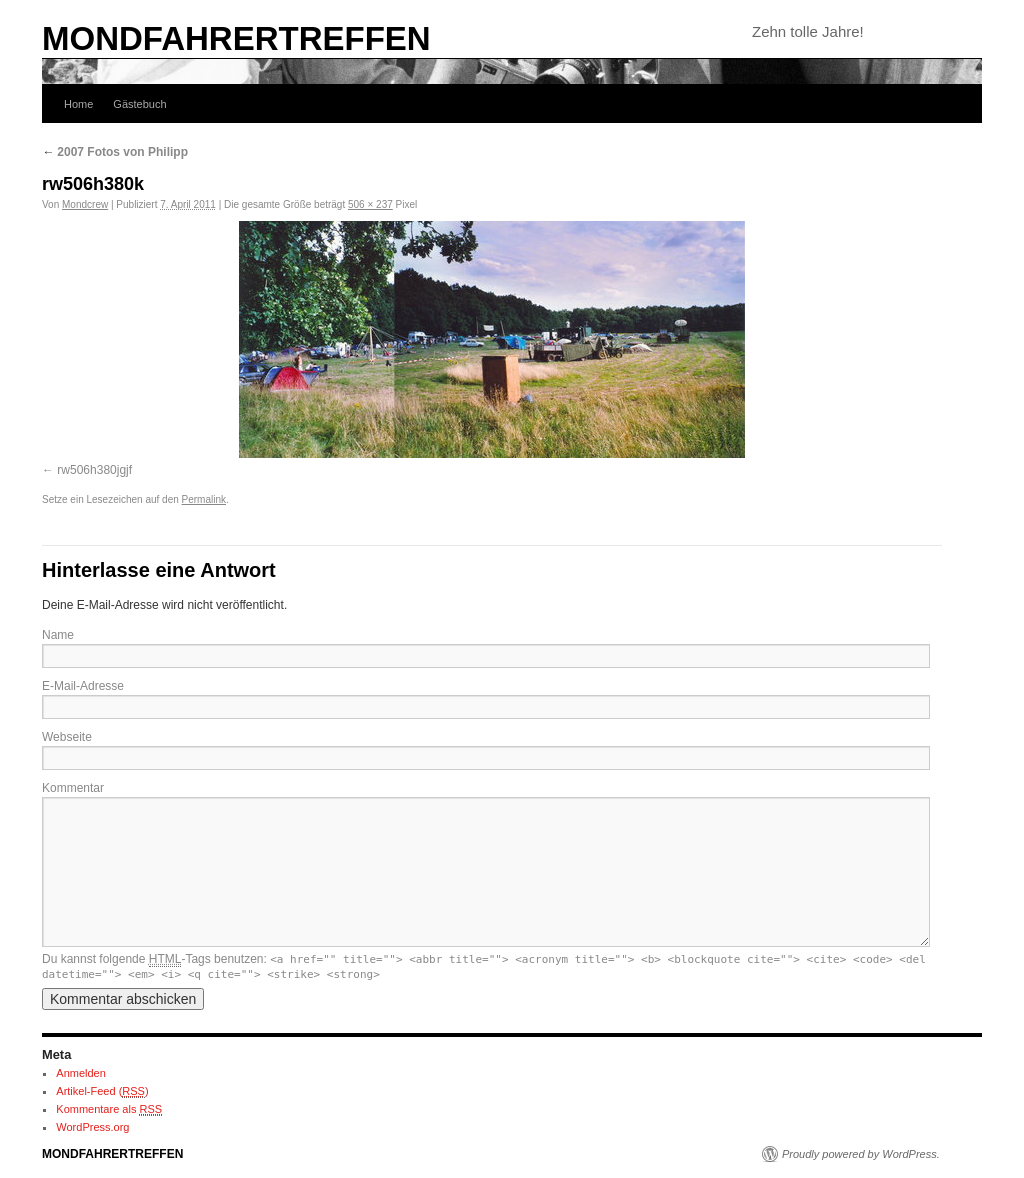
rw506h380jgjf (94, 470)
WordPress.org (92, 1127)
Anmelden (81, 1073)
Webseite (67, 737)
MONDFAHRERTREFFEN (236, 38)
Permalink (204, 499)
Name (58, 635)
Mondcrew (85, 204)
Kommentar (73, 788)
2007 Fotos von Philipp (115, 152)
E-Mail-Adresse (83, 686)
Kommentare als (109, 1109)
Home (78, 104)
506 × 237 (370, 204)
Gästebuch (139, 104)
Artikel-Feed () (102, 1091)
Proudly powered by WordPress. (861, 1154)
